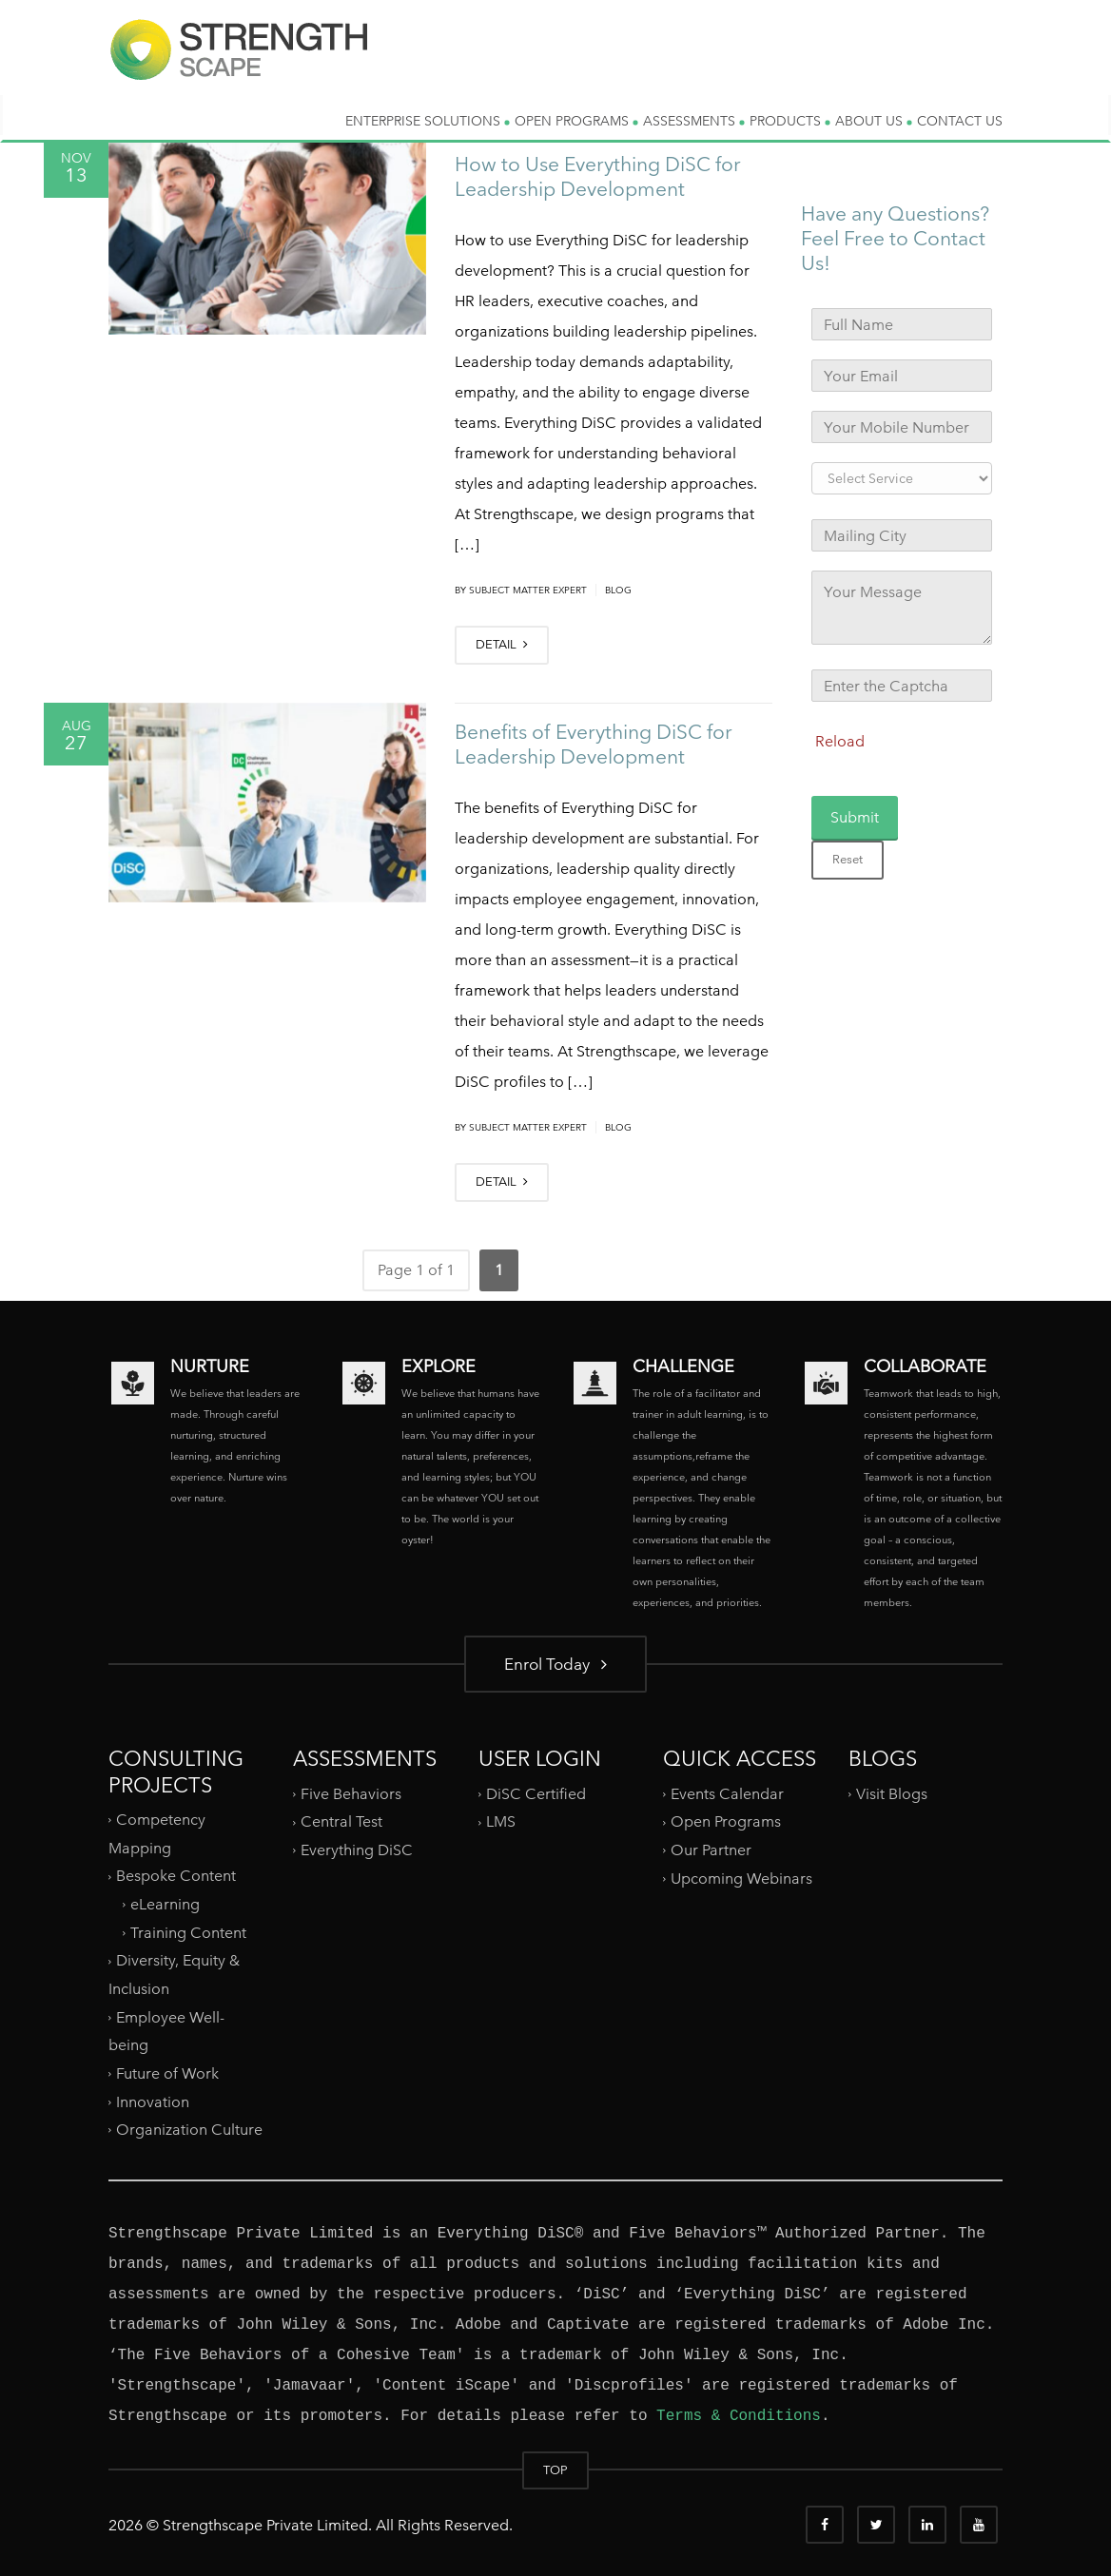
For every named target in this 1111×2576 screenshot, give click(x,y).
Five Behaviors (351, 1793)
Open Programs (726, 1821)
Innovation (152, 2101)
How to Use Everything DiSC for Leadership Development (598, 176)
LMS (501, 1821)
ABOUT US (873, 120)
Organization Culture (189, 2130)
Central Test (341, 1821)
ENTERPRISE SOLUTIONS (427, 120)
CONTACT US (960, 120)
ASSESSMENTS (694, 120)
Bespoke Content (176, 1876)
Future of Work (167, 2073)
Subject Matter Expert (528, 590)
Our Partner (711, 1850)
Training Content (188, 1933)
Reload (840, 741)
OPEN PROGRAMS (576, 120)
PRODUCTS (790, 120)
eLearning (165, 1904)
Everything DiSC (359, 1850)
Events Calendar (727, 1793)
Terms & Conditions (738, 2416)
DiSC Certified (536, 1793)
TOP (555, 2470)
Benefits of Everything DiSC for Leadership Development (593, 744)
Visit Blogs (891, 1793)
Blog (618, 590)
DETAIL (502, 644)
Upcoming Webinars (741, 1878)
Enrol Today (555, 1664)
